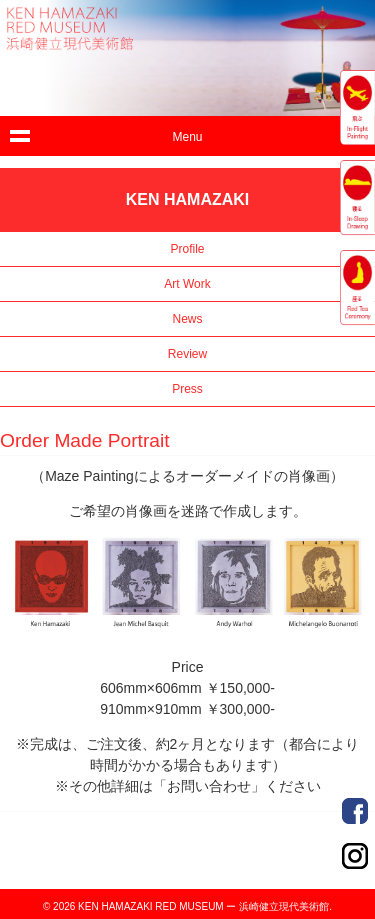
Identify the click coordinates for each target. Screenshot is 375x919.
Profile (187, 249)
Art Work (187, 284)
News (187, 319)
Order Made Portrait (355, 811)
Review (187, 354)
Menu (187, 137)
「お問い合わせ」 (209, 786)
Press (187, 389)
